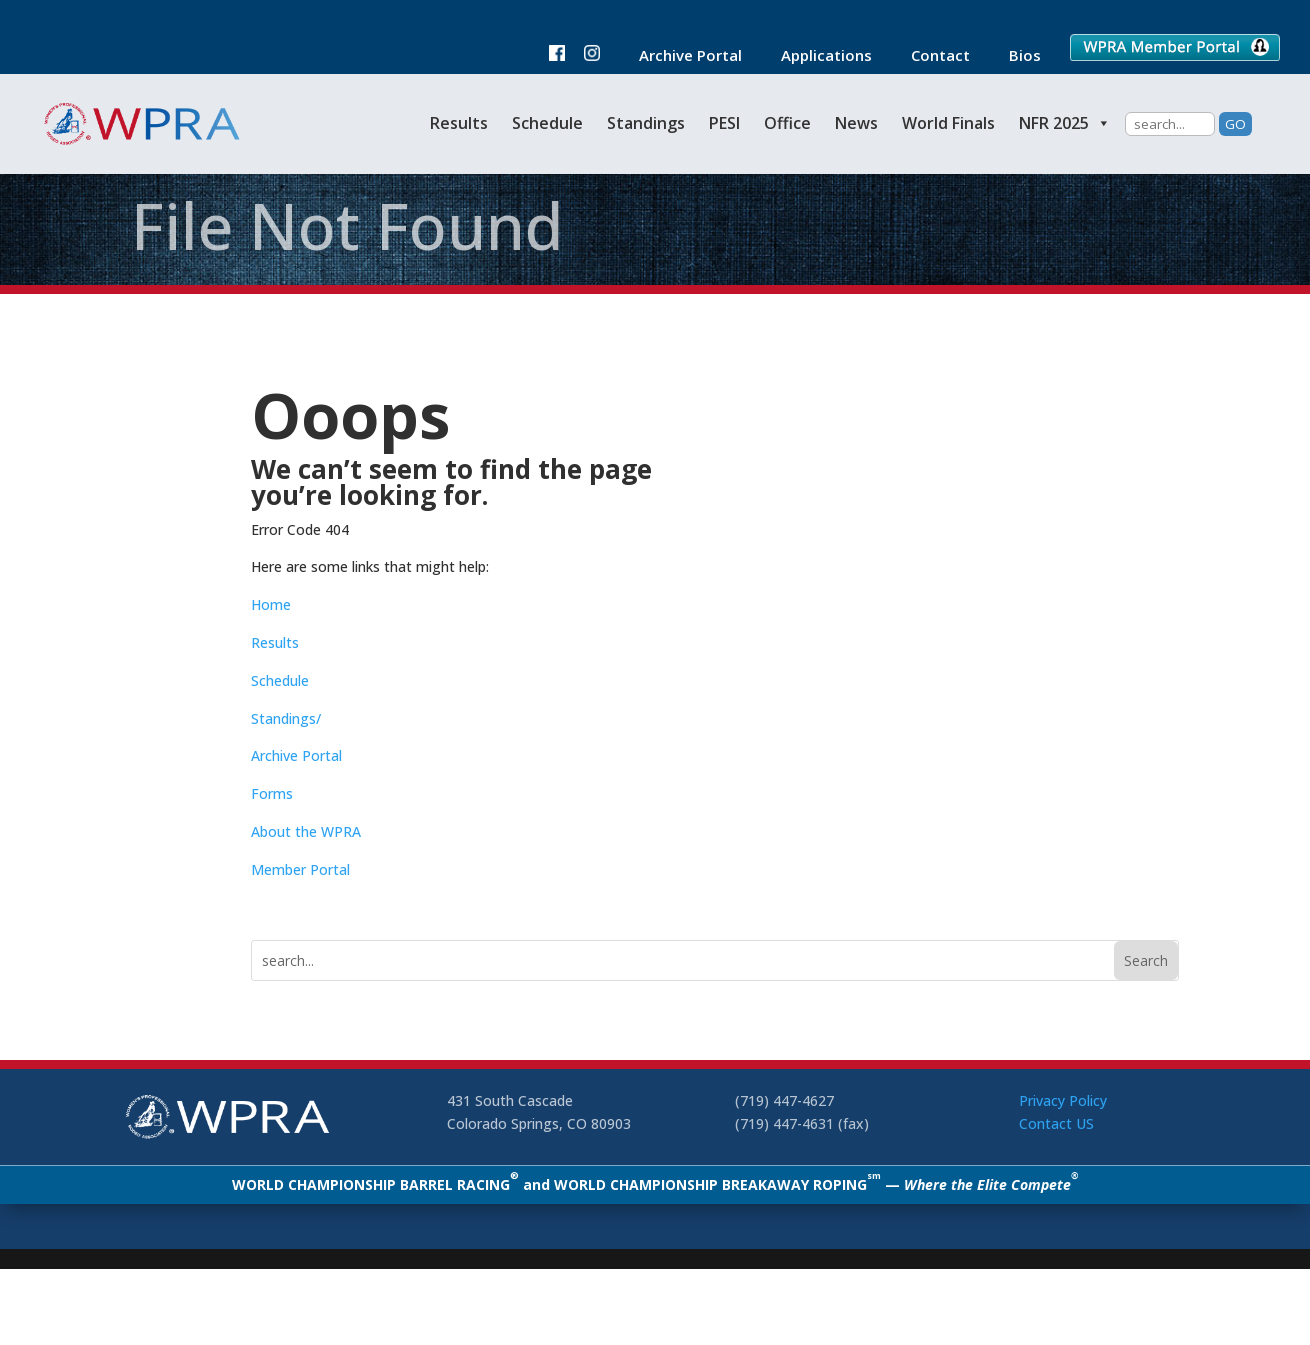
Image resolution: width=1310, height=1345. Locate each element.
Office (787, 123)
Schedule (547, 123)
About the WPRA (306, 831)
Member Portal (300, 869)
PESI (724, 123)
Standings (646, 123)
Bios (1015, 56)
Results (459, 123)
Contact (930, 56)
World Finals (948, 123)
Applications (816, 56)
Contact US (1056, 1123)
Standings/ (286, 718)
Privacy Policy (1063, 1100)
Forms (272, 793)
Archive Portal (680, 56)
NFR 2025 (1065, 123)
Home (271, 604)
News (856, 123)
